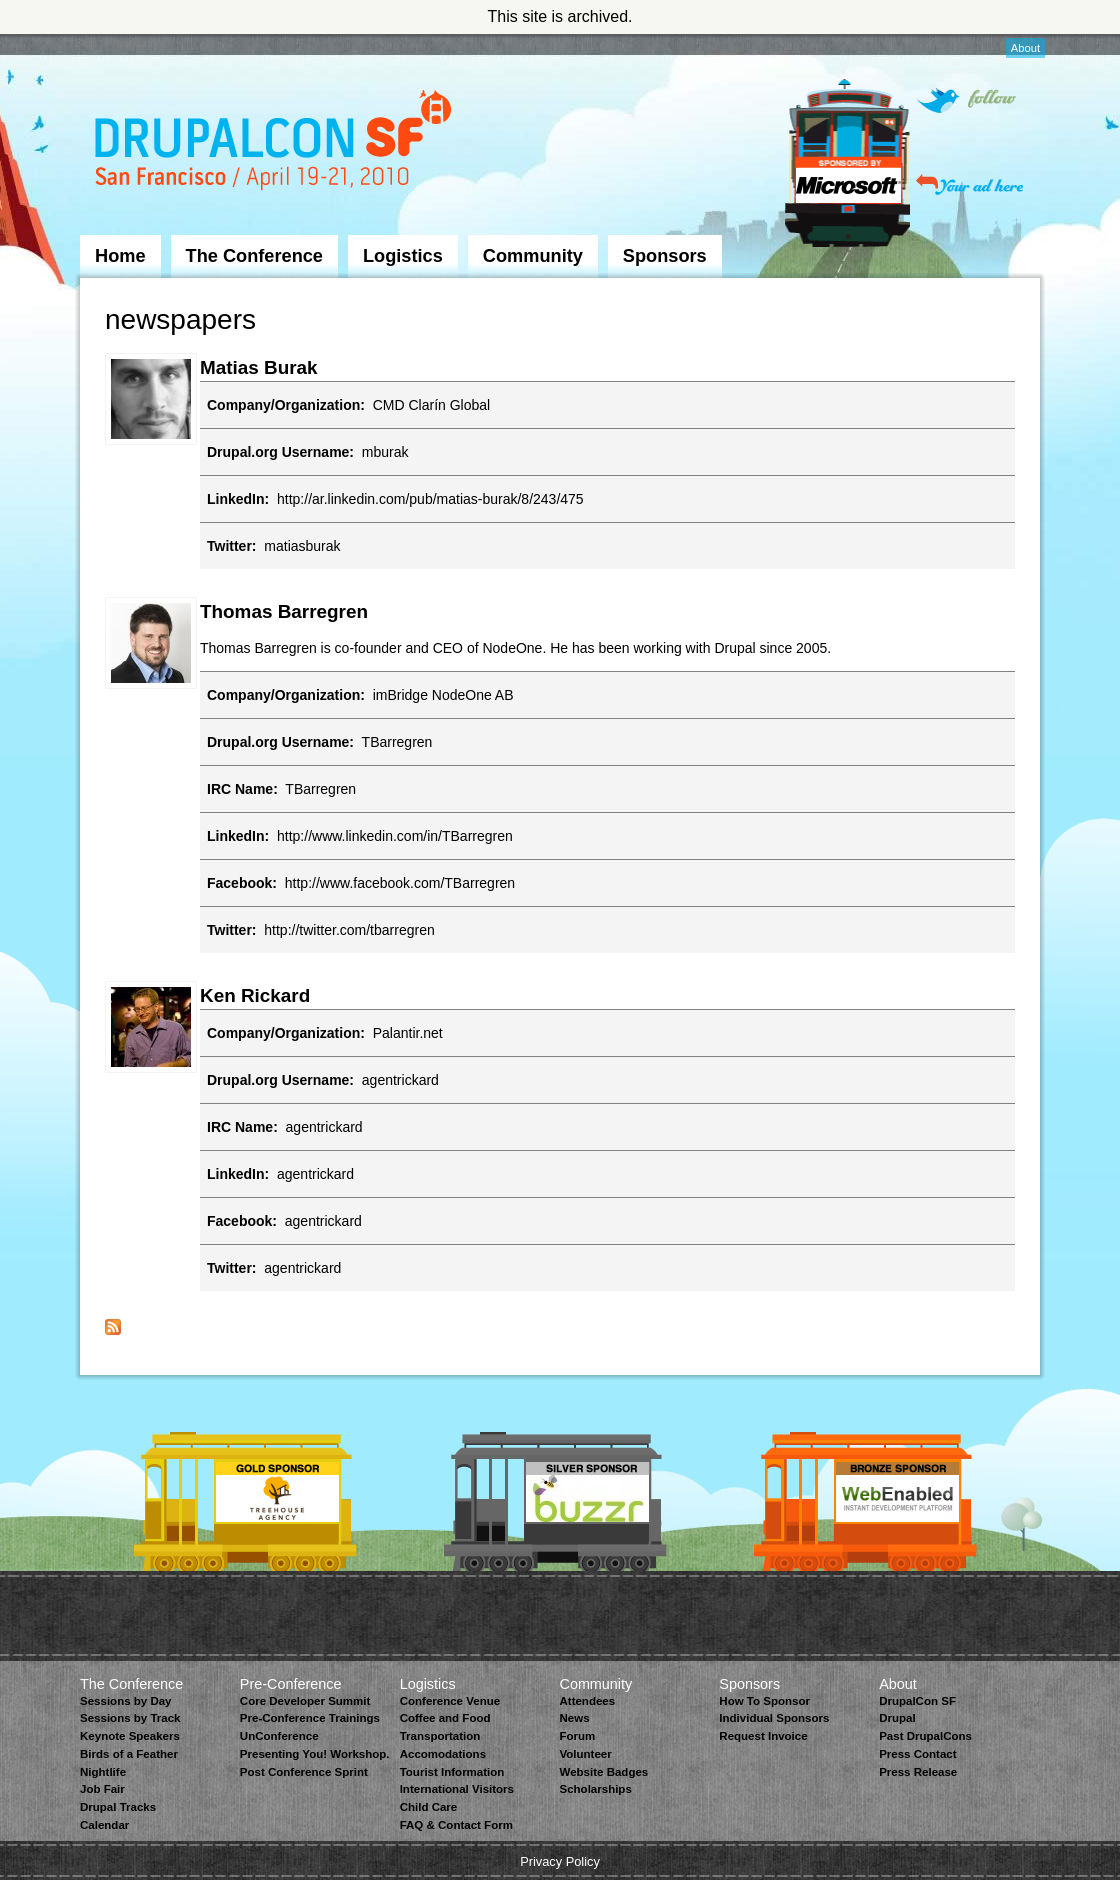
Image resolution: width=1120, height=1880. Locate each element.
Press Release (918, 1772)
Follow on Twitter (966, 100)
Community (533, 256)
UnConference (279, 1736)
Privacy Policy (560, 1861)
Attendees (587, 1701)
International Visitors (457, 1789)
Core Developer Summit (305, 1701)
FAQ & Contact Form (456, 1825)
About (1025, 48)
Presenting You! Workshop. (315, 1754)
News (574, 1718)
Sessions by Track (130, 1718)
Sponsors (665, 256)
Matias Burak (259, 367)
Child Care (429, 1807)
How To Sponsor (764, 1701)
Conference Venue (450, 1701)
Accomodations (443, 1754)
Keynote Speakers (130, 1736)
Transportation (440, 1736)
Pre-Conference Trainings (310, 1718)
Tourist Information (452, 1772)
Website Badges (603, 1772)
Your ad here (969, 184)
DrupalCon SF (917, 1701)
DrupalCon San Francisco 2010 (275, 143)
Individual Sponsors (774, 1718)
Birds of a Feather (129, 1754)
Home (120, 256)
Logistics (403, 256)
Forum (577, 1736)
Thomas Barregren (284, 611)
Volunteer (585, 1754)
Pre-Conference (291, 1684)
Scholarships (595, 1789)
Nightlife (103, 1772)
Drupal (897, 1718)
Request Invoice (763, 1736)
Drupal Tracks (118, 1807)
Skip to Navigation (120, 43)
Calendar (104, 1825)
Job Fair (102, 1789)
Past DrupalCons (925, 1736)
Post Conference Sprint (304, 1772)
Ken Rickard (255, 995)
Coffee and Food (445, 1718)
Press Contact (917, 1754)
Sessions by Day (126, 1701)
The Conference (254, 256)
